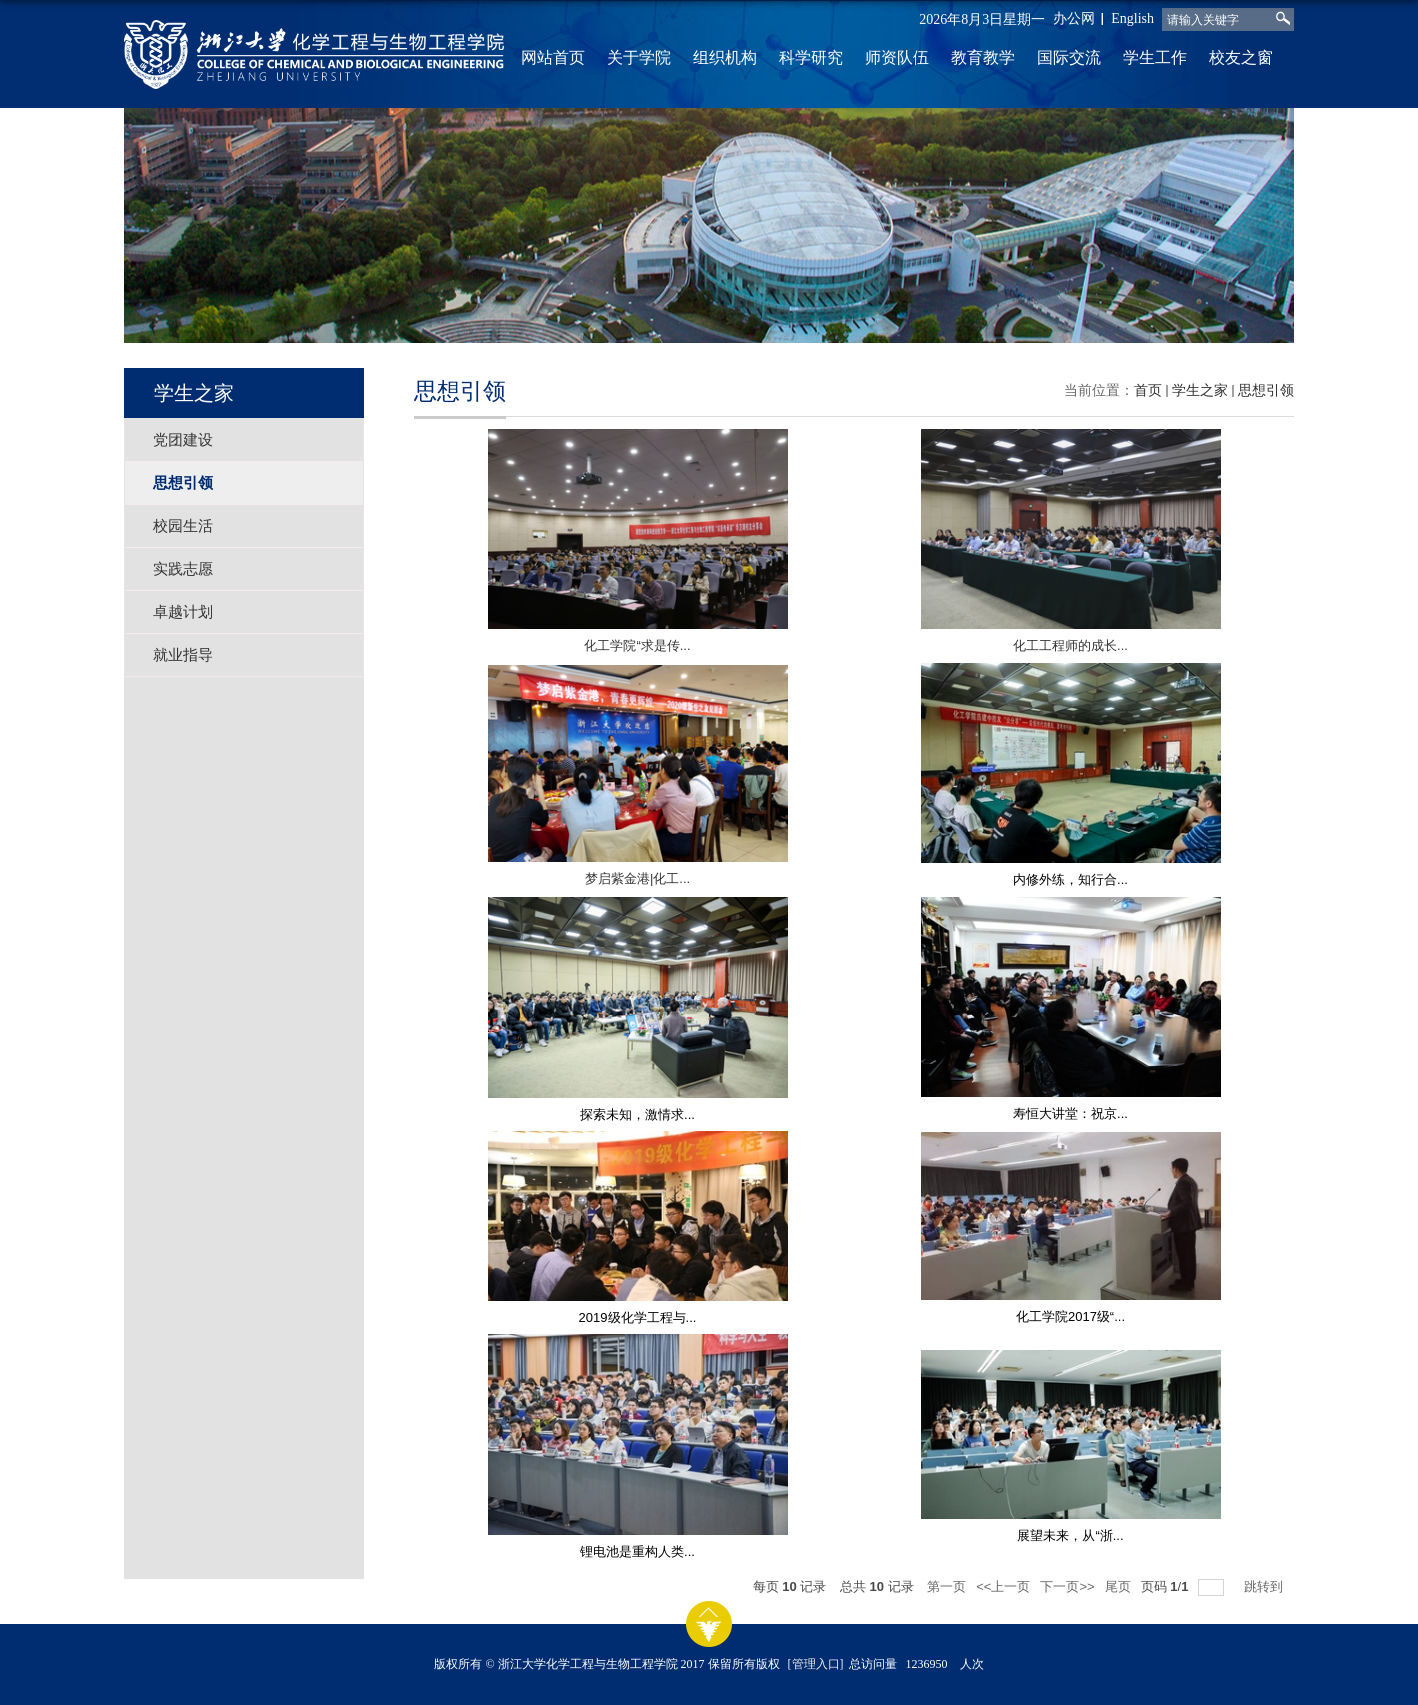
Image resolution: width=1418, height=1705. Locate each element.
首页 (1148, 390)
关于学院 (639, 57)
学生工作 (1155, 57)
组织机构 (725, 57)
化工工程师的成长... (1070, 645)
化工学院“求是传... (637, 645)
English (1132, 18)
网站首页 (553, 57)
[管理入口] (816, 1664)
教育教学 (983, 57)
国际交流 (1069, 57)
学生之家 (1200, 390)
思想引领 (1266, 390)
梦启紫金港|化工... (637, 878)
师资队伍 (897, 57)
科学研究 (811, 57)
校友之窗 (1241, 57)
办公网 (1074, 18)
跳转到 (1265, 1586)
